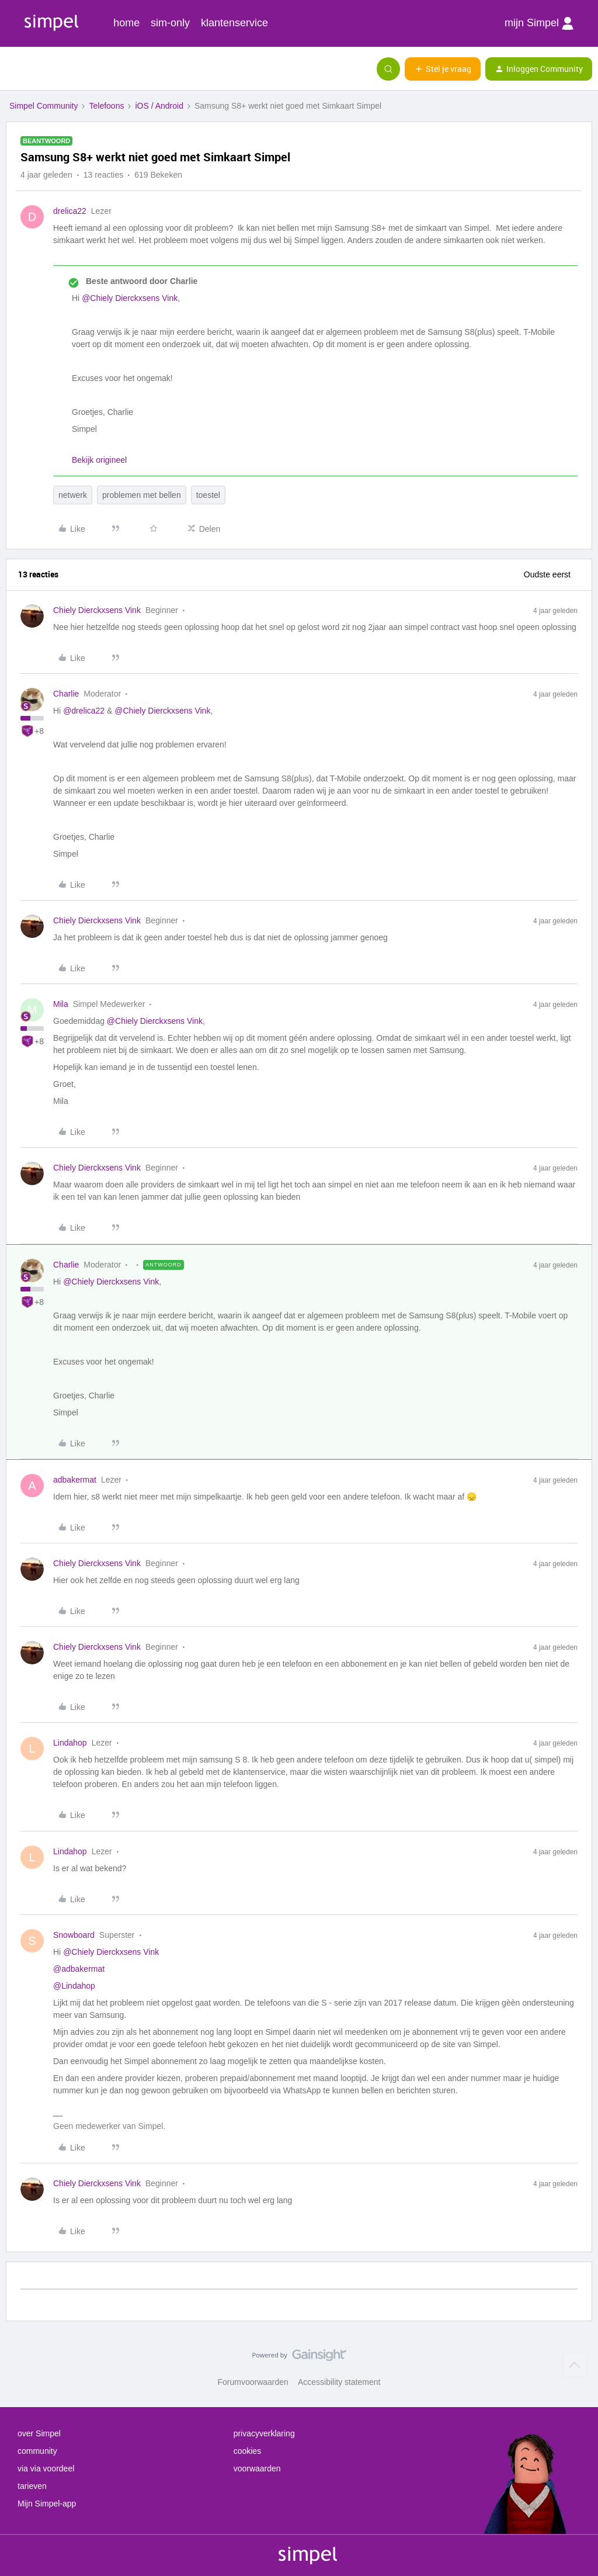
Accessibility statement (339, 2382)
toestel (208, 495)
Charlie (66, 693)
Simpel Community (43, 105)
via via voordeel (46, 2468)
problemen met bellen (141, 495)
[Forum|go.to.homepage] (67, 69)
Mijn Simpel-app (47, 2503)
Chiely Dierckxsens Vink (97, 610)
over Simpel (39, 2433)
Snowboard (74, 1935)
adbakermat (74, 1479)
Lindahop (70, 1742)
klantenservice (234, 23)
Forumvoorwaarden (253, 2382)
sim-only (170, 23)
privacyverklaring (264, 2433)
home (126, 23)
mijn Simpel (539, 23)
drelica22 (69, 211)
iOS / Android (159, 105)
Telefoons (106, 105)
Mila (60, 1004)
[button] (13, 71)
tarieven (32, 2486)
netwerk (72, 495)
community (37, 2451)
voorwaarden (257, 2468)
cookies (247, 2451)
